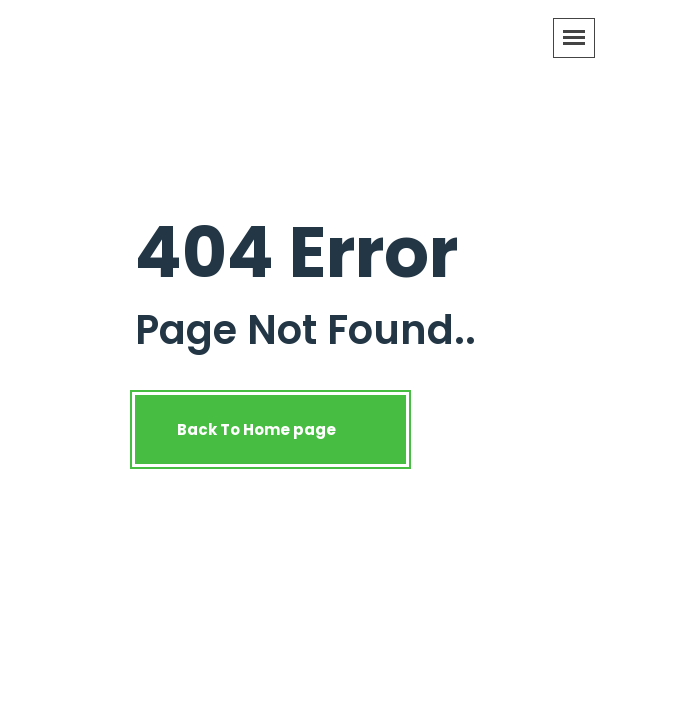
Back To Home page (270, 429)
